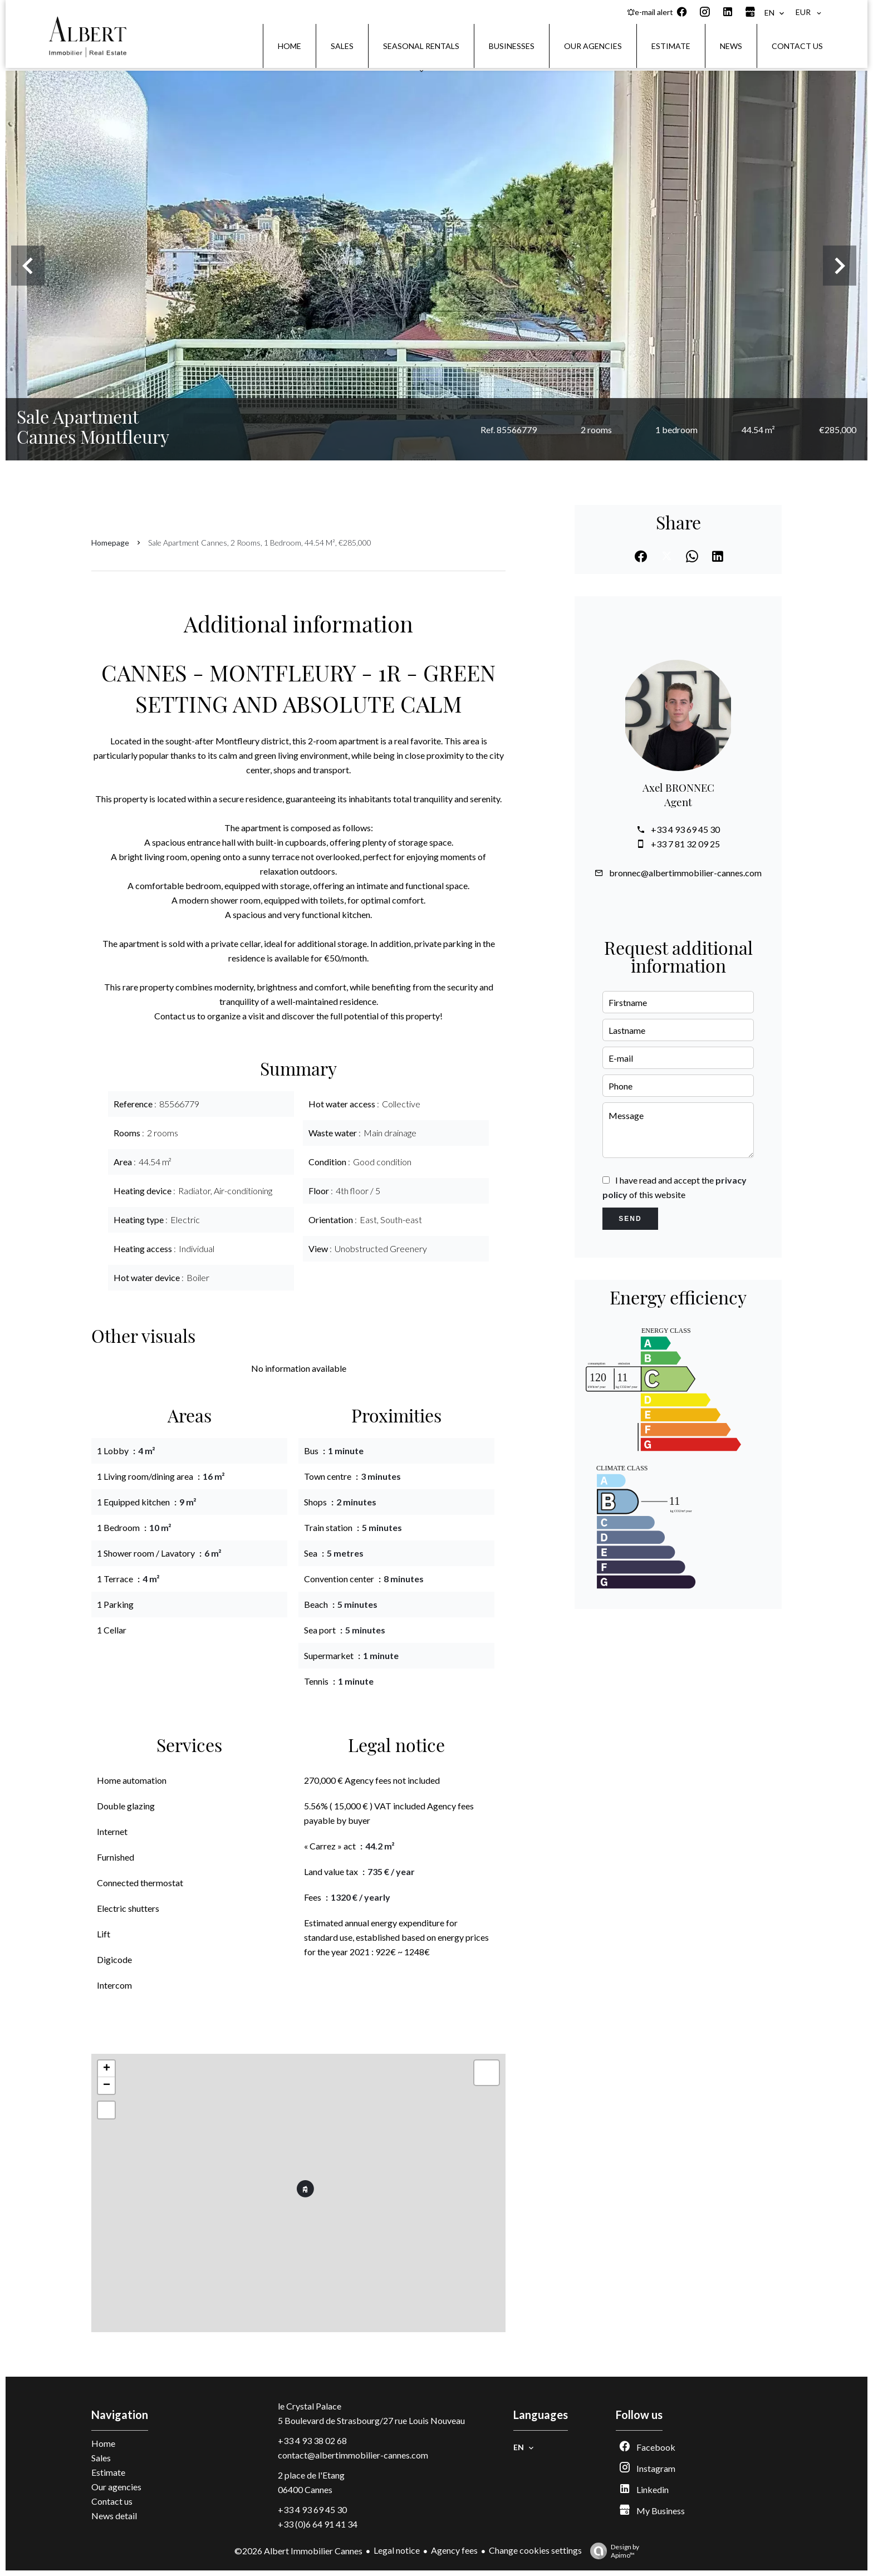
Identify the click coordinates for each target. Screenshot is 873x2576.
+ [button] (106, 2068)
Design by (612, 2551)
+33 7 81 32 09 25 (685, 843)
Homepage (110, 542)
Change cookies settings (535, 2550)
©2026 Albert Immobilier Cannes (298, 2550)
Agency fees (454, 2550)
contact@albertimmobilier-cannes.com (353, 2455)
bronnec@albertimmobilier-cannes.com (685, 872)
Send (630, 1219)
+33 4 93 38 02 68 (312, 2440)
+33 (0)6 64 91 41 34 (317, 2524)
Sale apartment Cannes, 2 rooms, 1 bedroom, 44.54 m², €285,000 (259, 542)
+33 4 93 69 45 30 (685, 829)
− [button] (106, 2085)
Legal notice (397, 2550)
